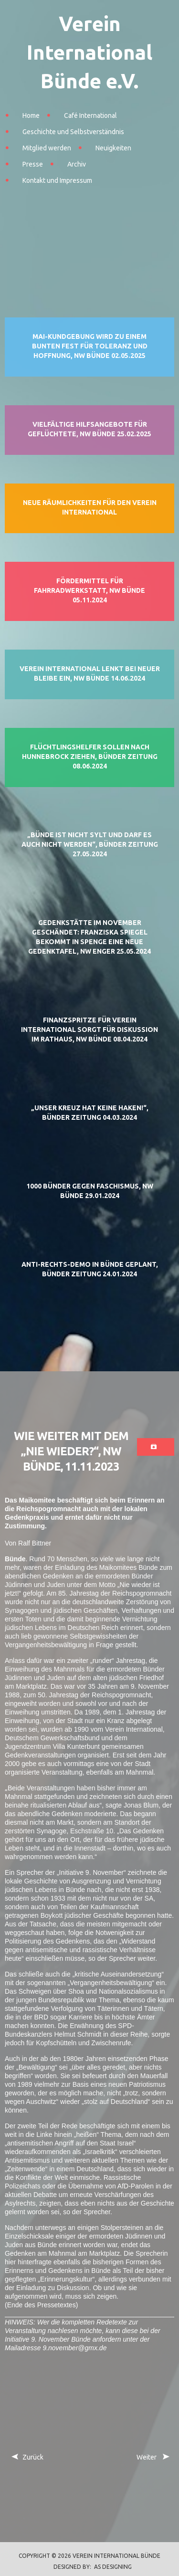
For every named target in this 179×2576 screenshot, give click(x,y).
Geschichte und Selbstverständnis (73, 132)
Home (31, 115)
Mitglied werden (46, 148)
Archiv (76, 164)
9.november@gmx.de (74, 2348)
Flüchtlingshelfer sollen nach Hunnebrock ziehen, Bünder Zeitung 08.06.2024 (90, 756)
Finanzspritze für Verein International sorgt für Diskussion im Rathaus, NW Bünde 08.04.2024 (89, 1029)
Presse (32, 164)
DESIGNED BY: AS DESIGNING (90, 2567)
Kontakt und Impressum (57, 180)
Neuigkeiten (113, 148)
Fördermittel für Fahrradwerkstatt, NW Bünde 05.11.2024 (89, 590)
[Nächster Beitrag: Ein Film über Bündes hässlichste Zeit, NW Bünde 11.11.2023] (152, 2457)
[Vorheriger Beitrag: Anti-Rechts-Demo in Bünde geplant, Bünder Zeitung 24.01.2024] (27, 2457)
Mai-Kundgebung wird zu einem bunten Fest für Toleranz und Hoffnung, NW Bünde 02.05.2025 (89, 346)
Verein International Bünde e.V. (89, 52)
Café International (90, 115)
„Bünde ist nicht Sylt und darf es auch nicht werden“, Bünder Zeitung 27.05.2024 (89, 844)
